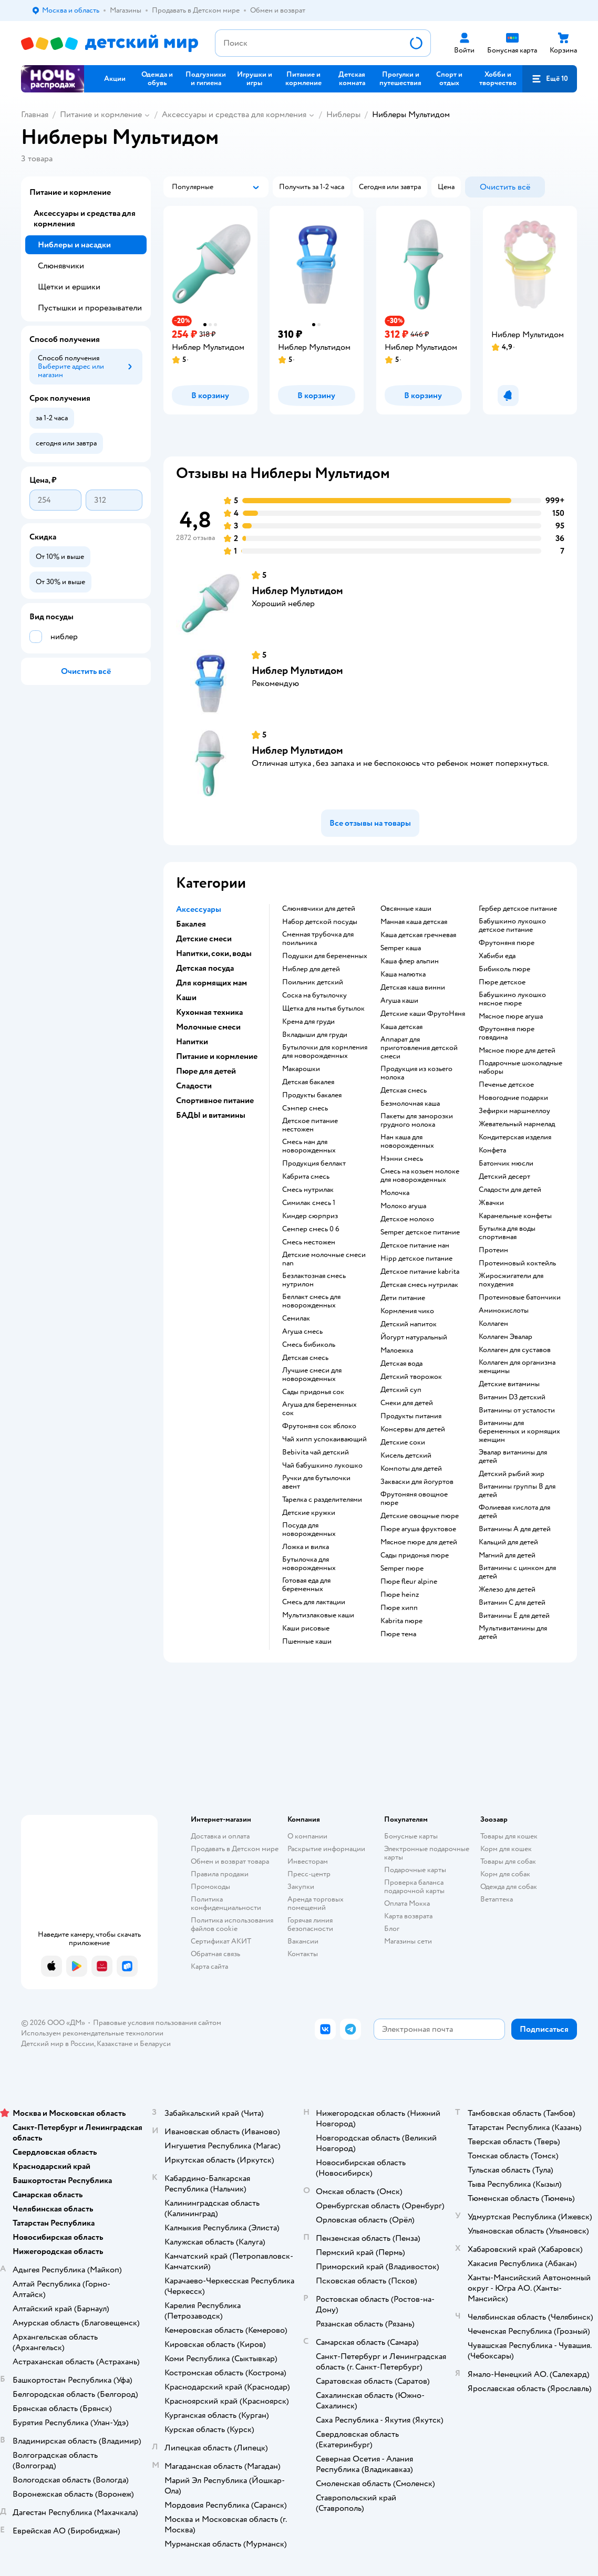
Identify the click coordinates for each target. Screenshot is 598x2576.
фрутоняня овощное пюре (414, 1498)
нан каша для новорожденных (407, 1141)
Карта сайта (209, 1966)
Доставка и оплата (220, 1836)
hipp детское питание (416, 1258)
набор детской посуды (319, 922)
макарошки (301, 1069)
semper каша (400, 948)
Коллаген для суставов (515, 1350)
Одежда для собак (508, 1886)
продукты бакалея (312, 1095)
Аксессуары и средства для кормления (234, 114)
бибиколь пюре (504, 969)
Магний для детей (507, 1555)
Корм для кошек (506, 1848)
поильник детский (312, 982)
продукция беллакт (314, 1163)
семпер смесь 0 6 (310, 1229)
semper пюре (402, 1568)
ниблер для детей (311, 969)
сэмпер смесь (305, 1108)
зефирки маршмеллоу (514, 1111)
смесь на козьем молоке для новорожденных (419, 1175)
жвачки (491, 1203)
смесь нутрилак (308, 1190)
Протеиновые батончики (520, 1297)
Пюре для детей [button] (206, 1071)
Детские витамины (509, 1384)
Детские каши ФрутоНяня (422, 1014)
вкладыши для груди (314, 1035)
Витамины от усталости (517, 1410)
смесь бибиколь (308, 1345)
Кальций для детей (508, 1542)
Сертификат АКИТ (221, 1941)
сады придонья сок (313, 1392)
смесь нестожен (308, 1242)
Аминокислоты (504, 1310)
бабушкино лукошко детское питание (512, 925)
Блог (391, 1928)
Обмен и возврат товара (230, 1861)
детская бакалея (308, 1082)
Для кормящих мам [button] (211, 983)
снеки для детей (406, 1403)
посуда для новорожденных (309, 1529)
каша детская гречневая (418, 935)
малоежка (396, 1350)
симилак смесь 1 (308, 1203)
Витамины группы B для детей (517, 1490)
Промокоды (210, 1886)
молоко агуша (403, 1206)
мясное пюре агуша (511, 1016)
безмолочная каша (410, 1103)
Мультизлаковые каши (318, 1615)
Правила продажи (220, 1873)
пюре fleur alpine (408, 1581)
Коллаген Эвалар (505, 1337)
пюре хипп (399, 1608)
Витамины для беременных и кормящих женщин (519, 1431)
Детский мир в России (57, 2043)
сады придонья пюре (414, 1555)
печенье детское (506, 1085)
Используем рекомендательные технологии (92, 2033)
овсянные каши (405, 909)
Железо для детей (507, 1589)
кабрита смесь (305, 1176)
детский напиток (408, 1324)
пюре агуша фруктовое (418, 1529)
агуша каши (399, 1000)
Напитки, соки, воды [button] (214, 953)
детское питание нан (414, 1245)
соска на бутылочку (314, 995)
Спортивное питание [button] (215, 1100)
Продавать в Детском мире (235, 1848)
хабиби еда (497, 956)
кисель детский (405, 1455)
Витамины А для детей (515, 1529)
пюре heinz (399, 1595)
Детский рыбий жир (511, 1474)
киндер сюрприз (310, 1216)
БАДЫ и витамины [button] (210, 1115)
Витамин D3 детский (512, 1397)
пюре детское (502, 982)
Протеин (493, 1250)
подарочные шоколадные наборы (520, 1067)
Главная (34, 114)
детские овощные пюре (419, 1516)
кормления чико (407, 1311)
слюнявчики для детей (318, 909)
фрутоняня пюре (506, 943)
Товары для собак (508, 1861)
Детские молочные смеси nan (324, 1259)
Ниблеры (343, 114)
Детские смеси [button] (204, 938)
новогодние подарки (513, 1098)
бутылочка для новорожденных (309, 1563)
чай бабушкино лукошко (322, 1465)
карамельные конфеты (515, 1216)
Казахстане (114, 2043)
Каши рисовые (305, 1628)
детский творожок (411, 1377)
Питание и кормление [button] (216, 1056)
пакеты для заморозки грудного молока (416, 1120)
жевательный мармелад (517, 1124)
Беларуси (155, 2043)
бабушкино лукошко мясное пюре (512, 999)
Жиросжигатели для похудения (511, 1280)
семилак (296, 1318)
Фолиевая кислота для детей (514, 1511)
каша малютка (403, 974)
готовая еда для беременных (306, 1584)
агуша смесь (302, 1331)
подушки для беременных (324, 956)
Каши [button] (186, 997)
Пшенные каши (307, 1641)
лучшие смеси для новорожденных (312, 1374)
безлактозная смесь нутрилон (314, 1280)
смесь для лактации (313, 1602)
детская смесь (305, 1358)
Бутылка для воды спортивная (507, 1232)
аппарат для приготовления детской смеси (419, 1048)
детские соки (402, 1442)
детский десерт (504, 1176)
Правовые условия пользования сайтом (157, 2022)
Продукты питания (410, 1416)
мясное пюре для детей (418, 1542)
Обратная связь (215, 1953)
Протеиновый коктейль (517, 1263)
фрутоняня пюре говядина (506, 1033)
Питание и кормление (101, 114)
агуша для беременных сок (319, 1408)
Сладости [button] (194, 1086)
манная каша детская (413, 922)
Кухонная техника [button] (209, 1012)
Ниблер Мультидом (297, 590)
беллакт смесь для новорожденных (311, 1301)
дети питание (402, 1298)
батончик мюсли (506, 1163)
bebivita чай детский (315, 1452)
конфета (492, 1150)
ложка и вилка (305, 1547)
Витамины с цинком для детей (517, 1572)
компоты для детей (411, 1468)
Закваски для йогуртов (416, 1482)
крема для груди (308, 1021)
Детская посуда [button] (205, 968)
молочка (394, 1193)
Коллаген (493, 1324)
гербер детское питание (518, 909)
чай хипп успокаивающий (324, 1439)
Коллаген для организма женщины (517, 1366)
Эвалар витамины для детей (513, 1456)
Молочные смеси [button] (208, 1027)
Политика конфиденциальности (226, 1903)
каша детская (401, 1027)
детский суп (400, 1390)
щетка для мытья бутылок (323, 1008)
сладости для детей (510, 1190)
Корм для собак (505, 1873)
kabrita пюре (401, 1621)
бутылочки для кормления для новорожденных (324, 1051)
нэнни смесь (401, 1159)
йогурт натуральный (413, 1337)
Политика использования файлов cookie (232, 1924)
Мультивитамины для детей (513, 1632)
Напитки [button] (192, 1041)
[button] (549, 78)
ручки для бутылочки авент (316, 1482)
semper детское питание (420, 1232)
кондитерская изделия (515, 1137)
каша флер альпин (409, 961)
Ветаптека (496, 1899)
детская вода (401, 1363)
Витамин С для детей (512, 1602)
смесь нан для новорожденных (309, 1146)
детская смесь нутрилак (419, 1285)
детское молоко (407, 1219)
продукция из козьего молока (416, 1073)
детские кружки (308, 1513)
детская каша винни (412, 987)
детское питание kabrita (419, 1272)
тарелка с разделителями (322, 1499)
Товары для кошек (509, 1836)
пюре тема (398, 1634)
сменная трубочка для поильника (318, 938)
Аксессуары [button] (198, 909)
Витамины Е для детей (514, 1616)
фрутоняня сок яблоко (319, 1426)
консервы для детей (412, 1429)
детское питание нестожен (310, 1125)
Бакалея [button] (191, 924)
